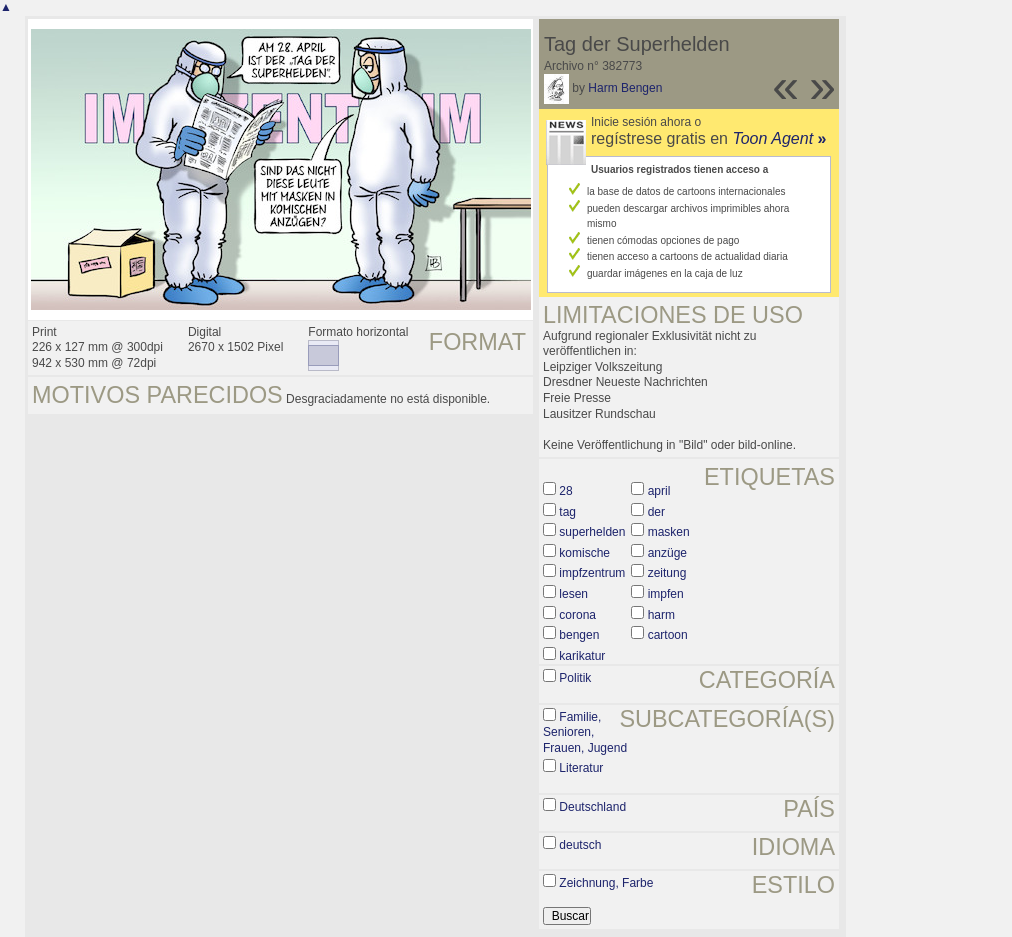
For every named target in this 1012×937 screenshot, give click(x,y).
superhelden (592, 532)
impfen (666, 594)
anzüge (667, 553)
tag (567, 512)
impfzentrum (592, 573)
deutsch (580, 845)
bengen (579, 635)
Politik (575, 678)
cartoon (668, 635)
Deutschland (592, 807)
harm (661, 615)
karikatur (582, 656)
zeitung (667, 573)
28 (565, 491)
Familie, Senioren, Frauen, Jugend (585, 732)
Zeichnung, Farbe (606, 883)
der (656, 512)
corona (577, 615)
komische (584, 553)
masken (669, 532)
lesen (573, 594)
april (659, 491)
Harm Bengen (625, 88)
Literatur (581, 768)
